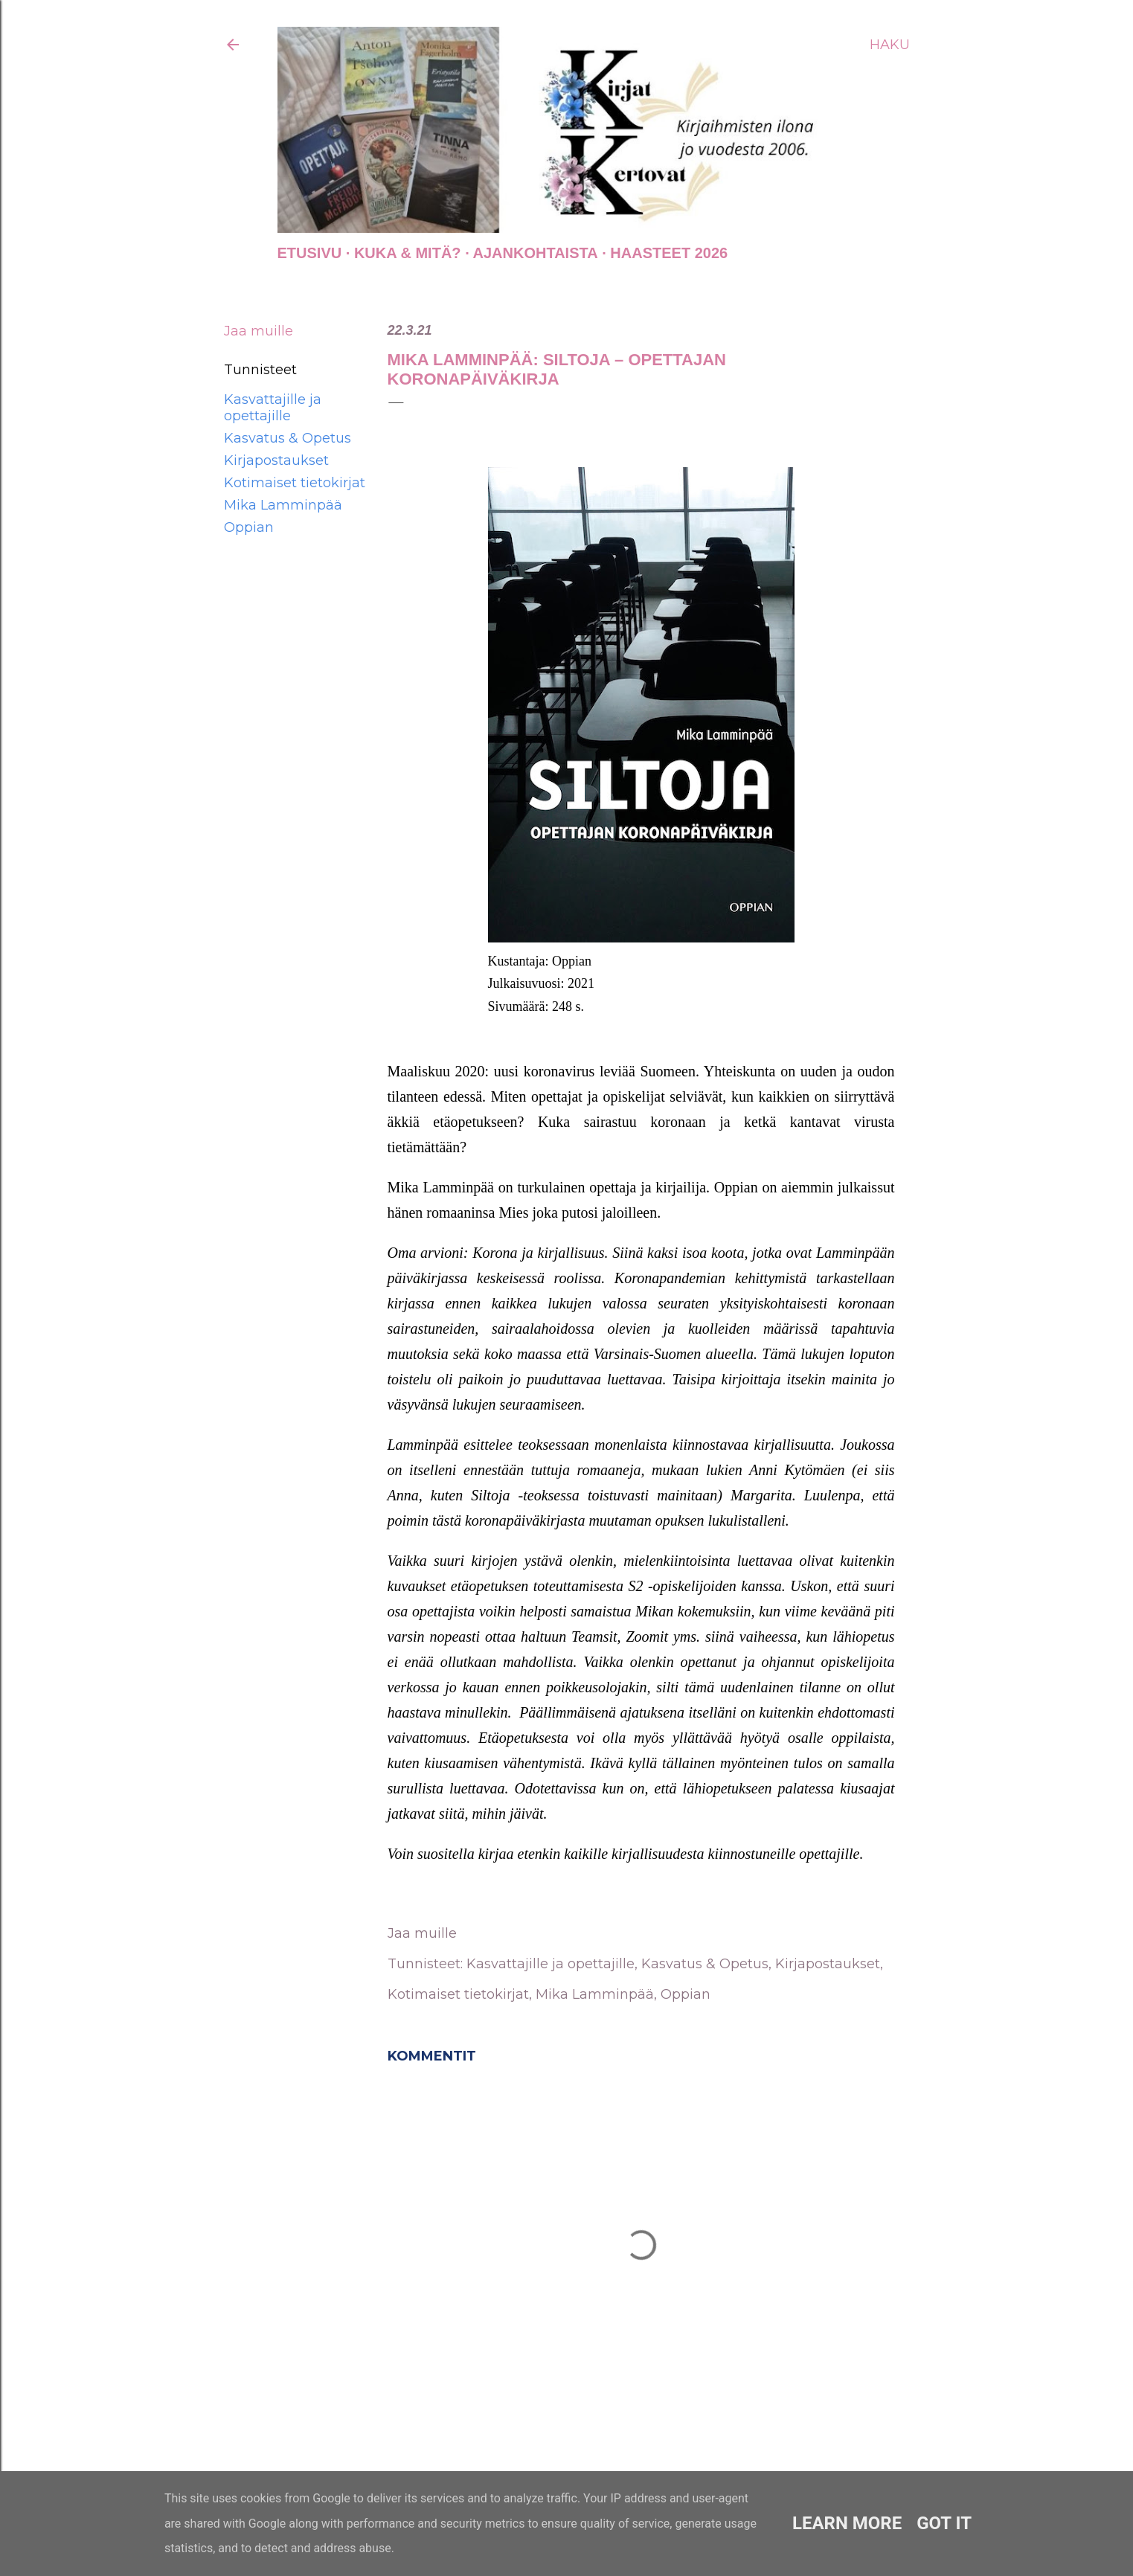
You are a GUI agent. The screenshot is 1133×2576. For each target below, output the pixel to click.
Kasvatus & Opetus (287, 438)
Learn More (847, 2523)
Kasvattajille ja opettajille (272, 407)
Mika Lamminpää (283, 505)
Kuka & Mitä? (407, 253)
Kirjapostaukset (276, 460)
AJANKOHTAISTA (535, 253)
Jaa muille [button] (258, 331)
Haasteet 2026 (669, 253)
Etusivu (309, 253)
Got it (944, 2523)
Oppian (249, 527)
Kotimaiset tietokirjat (294, 483)
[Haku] (890, 44)
